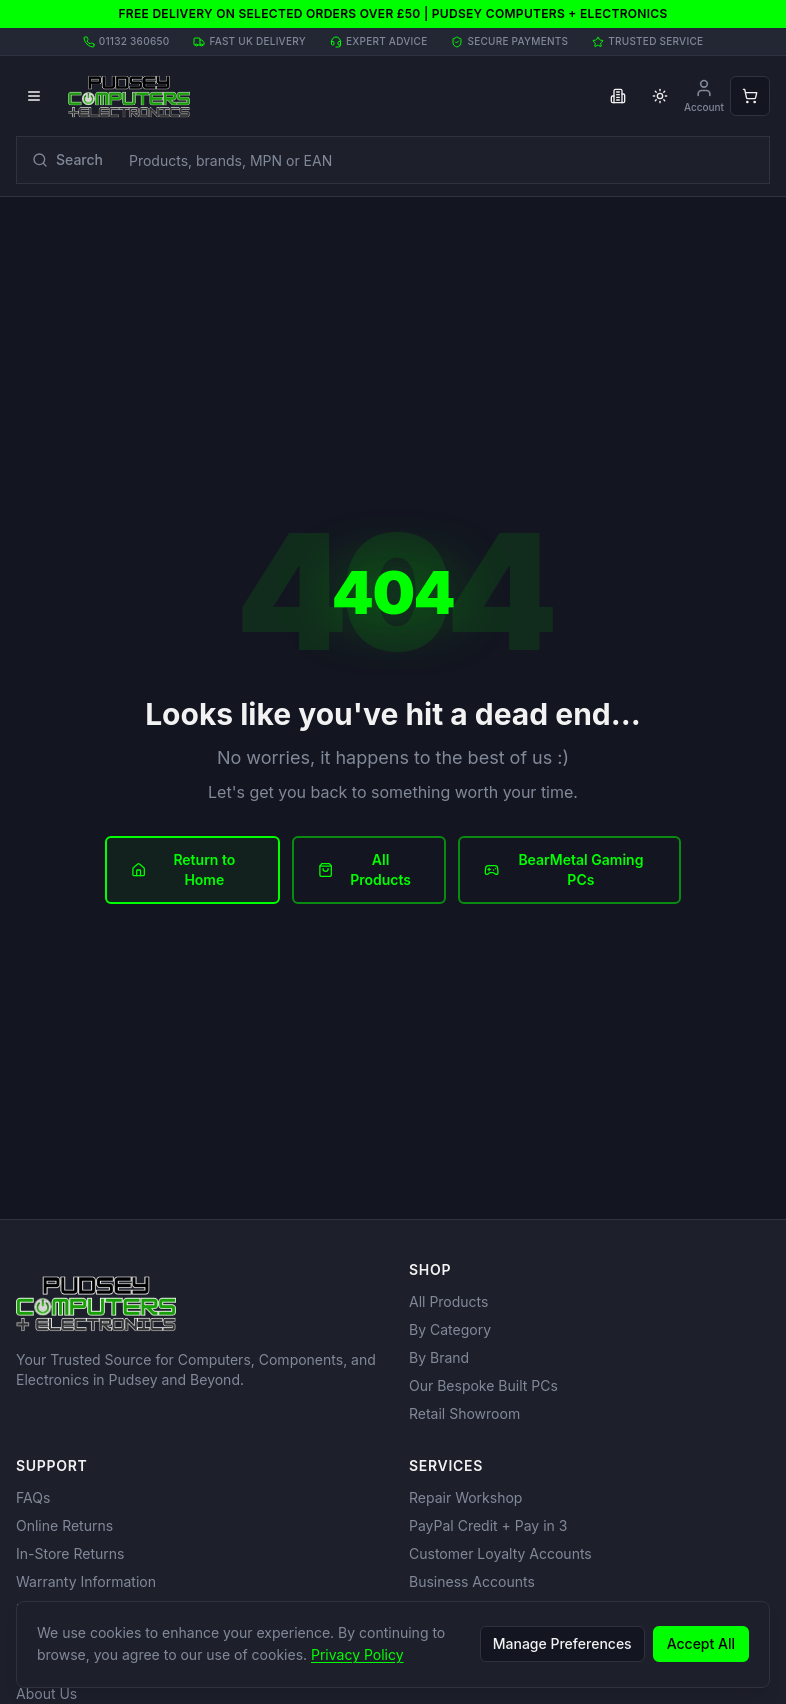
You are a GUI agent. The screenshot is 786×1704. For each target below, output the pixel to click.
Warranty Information (86, 1581)
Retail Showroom (464, 1413)
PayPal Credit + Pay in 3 (488, 1525)
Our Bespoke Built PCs (483, 1385)
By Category (450, 1329)
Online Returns (64, 1525)
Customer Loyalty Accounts (500, 1553)
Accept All (701, 1643)
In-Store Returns (70, 1553)
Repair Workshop (465, 1497)
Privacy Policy (357, 1654)
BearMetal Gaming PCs (564, 869)
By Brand (439, 1357)
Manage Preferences (562, 1643)
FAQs (33, 1497)
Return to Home (183, 869)
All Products (364, 869)
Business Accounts (472, 1581)
